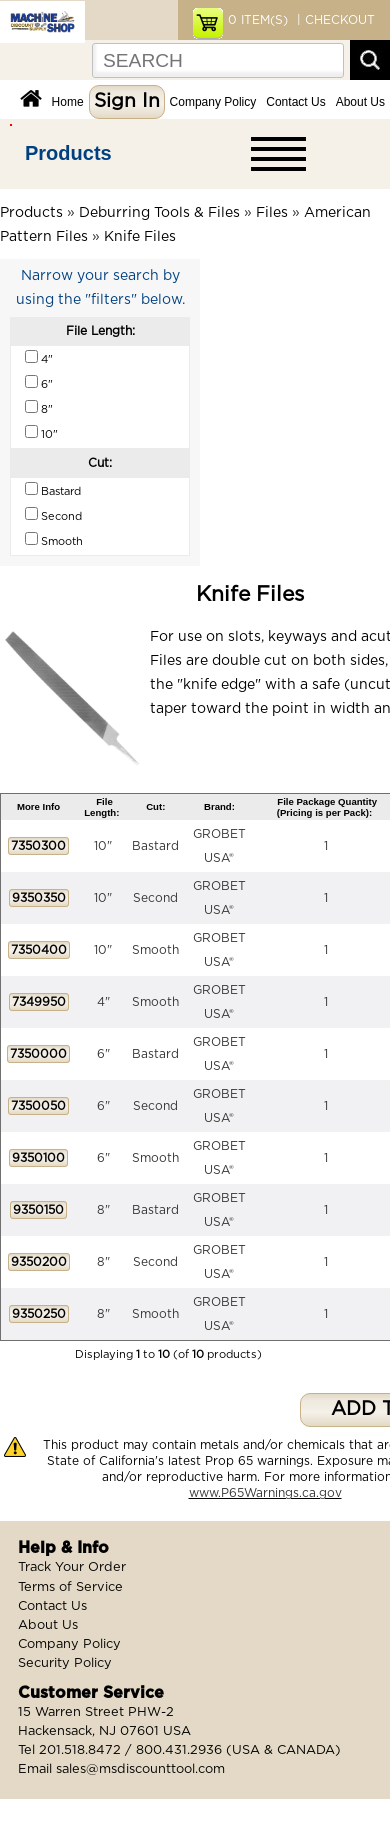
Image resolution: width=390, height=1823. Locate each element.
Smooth (155, 950)
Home (68, 102)
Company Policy (213, 102)
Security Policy (65, 1663)
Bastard (155, 846)
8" (103, 1210)
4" (103, 1002)
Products (68, 153)
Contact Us (295, 102)
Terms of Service (70, 1587)
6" (103, 1054)
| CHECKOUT (334, 20)
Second (155, 898)
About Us (360, 102)
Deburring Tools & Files (159, 213)
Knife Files (140, 237)
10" (103, 846)
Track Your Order (72, 1567)
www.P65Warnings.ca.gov (265, 1493)
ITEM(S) (258, 20)
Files (272, 213)
